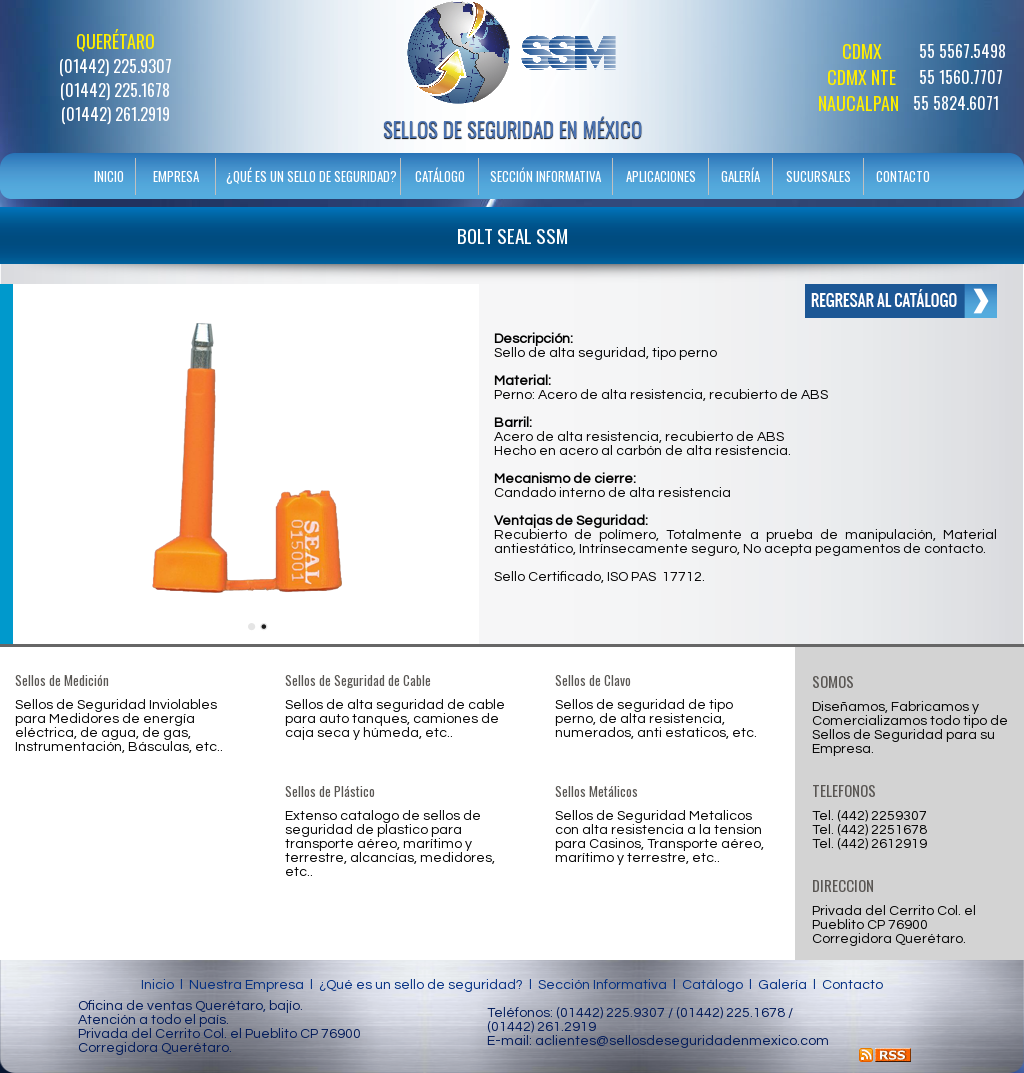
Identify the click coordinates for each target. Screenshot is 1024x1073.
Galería (782, 985)
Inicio (157, 985)
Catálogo (712, 985)
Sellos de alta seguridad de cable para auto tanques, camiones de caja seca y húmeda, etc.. (395, 719)
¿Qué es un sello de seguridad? (421, 985)
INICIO (109, 176)
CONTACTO (903, 176)
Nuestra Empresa (246, 985)
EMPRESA (176, 176)
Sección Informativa (602, 985)
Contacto (852, 985)
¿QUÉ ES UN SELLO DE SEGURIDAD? (311, 176)
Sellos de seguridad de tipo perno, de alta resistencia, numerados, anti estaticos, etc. (656, 719)
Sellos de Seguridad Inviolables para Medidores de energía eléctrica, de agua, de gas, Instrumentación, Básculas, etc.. (119, 726)
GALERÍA (740, 176)
